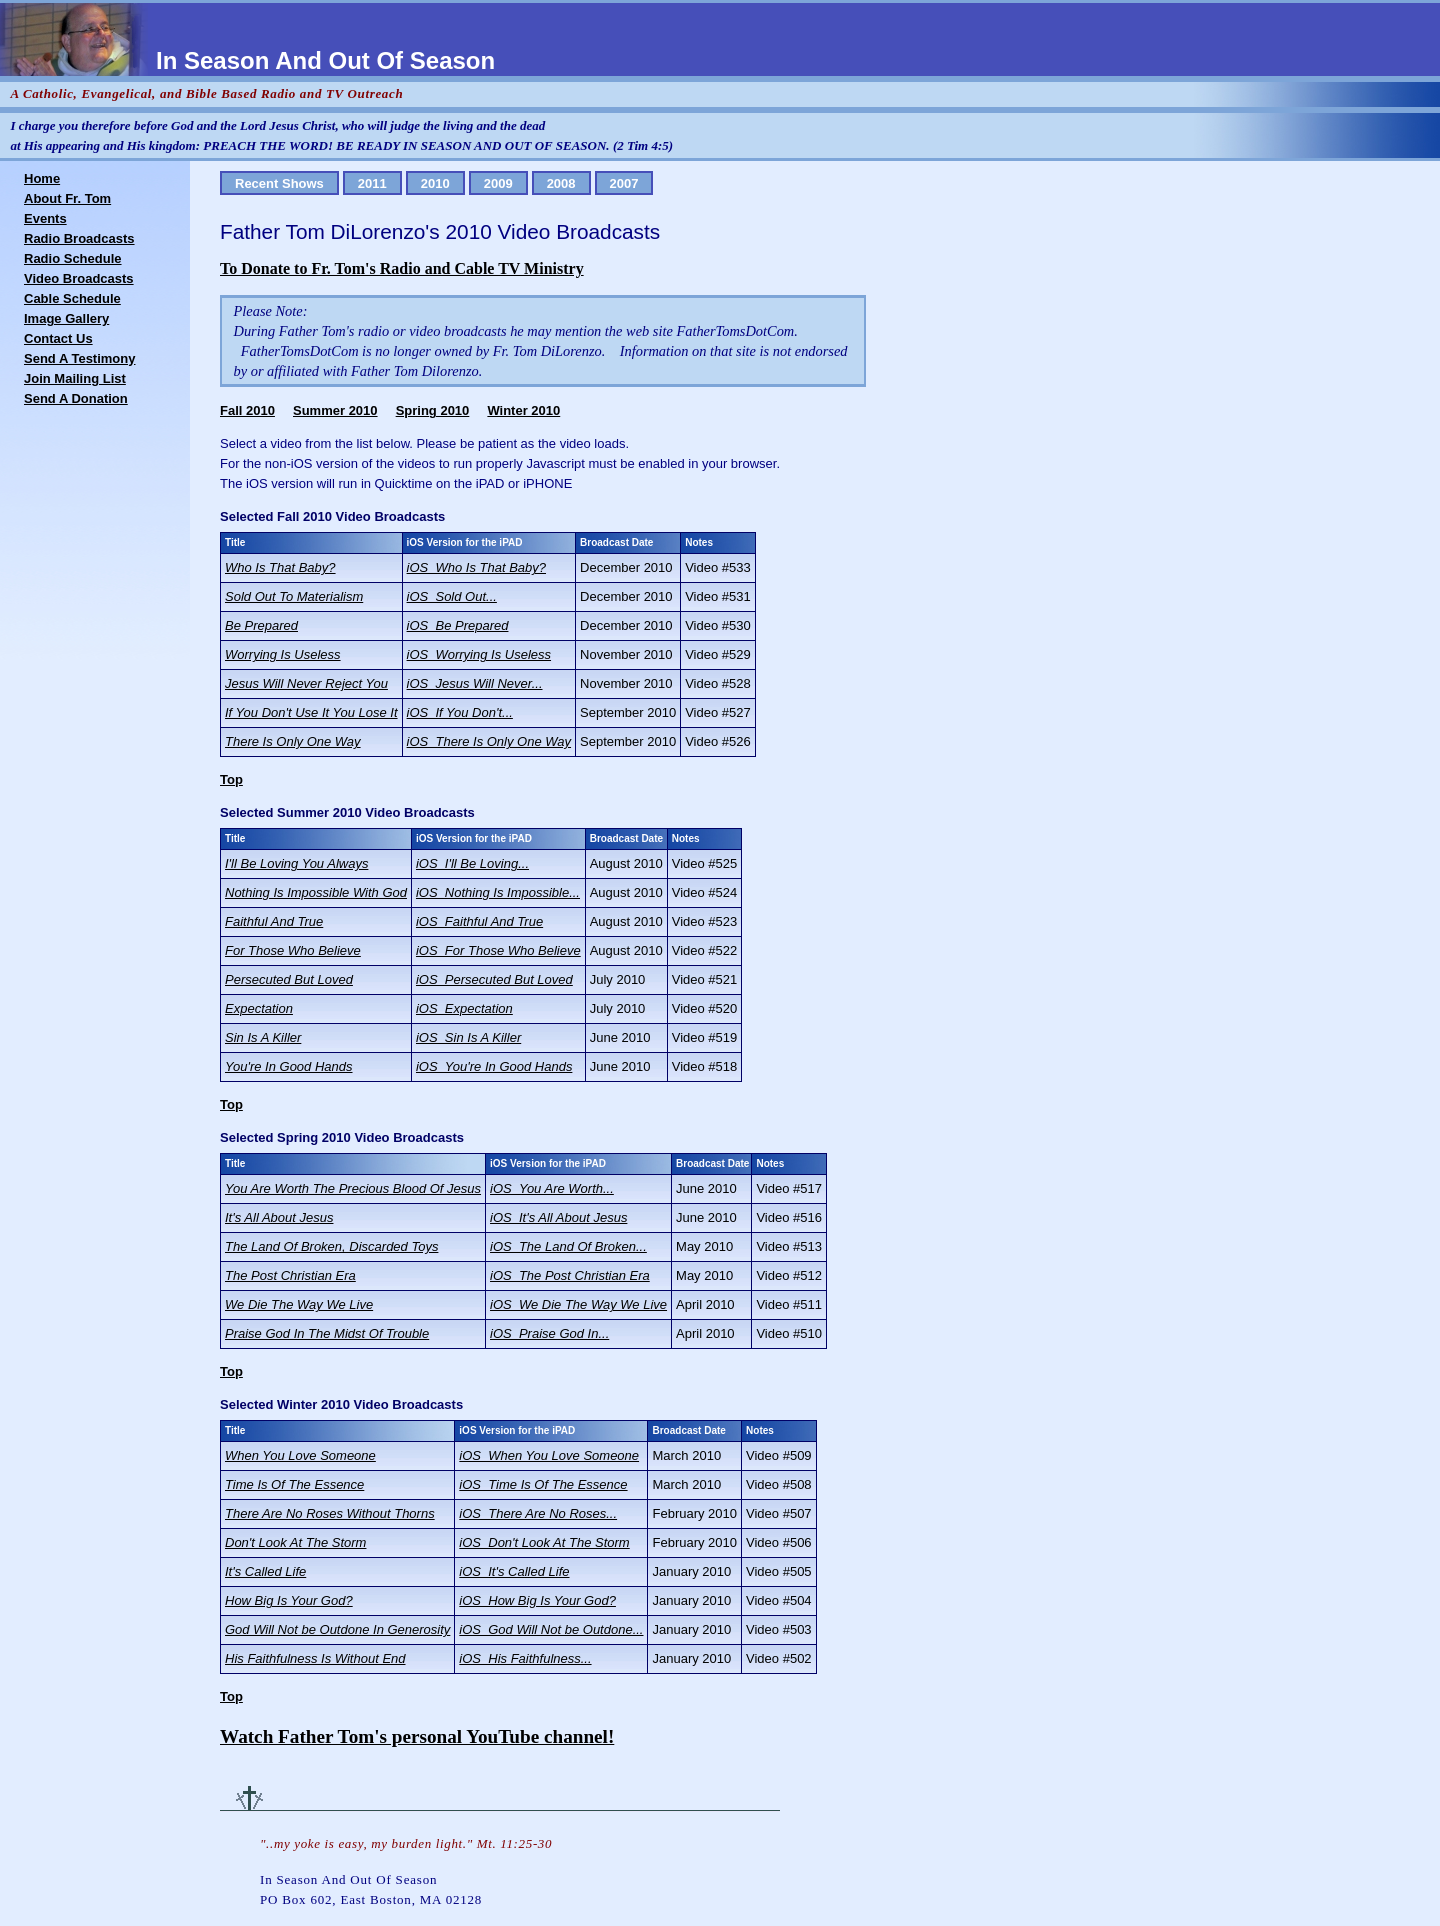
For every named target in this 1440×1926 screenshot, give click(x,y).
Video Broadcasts (79, 278)
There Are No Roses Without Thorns (330, 1513)
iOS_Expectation (464, 1008)
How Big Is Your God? (289, 1600)
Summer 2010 (335, 410)
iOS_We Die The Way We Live (578, 1304)
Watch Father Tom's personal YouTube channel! (417, 1736)
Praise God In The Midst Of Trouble (327, 1333)
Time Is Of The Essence (294, 1484)
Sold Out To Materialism (294, 596)
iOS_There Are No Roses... (538, 1513)
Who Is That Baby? (280, 567)
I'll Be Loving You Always (296, 863)
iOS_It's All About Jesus (558, 1217)
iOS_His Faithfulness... (525, 1658)
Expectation (259, 1008)
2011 (372, 183)
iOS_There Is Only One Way (489, 741)
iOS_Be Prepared (458, 625)
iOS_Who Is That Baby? (476, 567)
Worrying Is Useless (283, 654)
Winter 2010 (523, 410)
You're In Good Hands (289, 1066)
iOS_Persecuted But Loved (494, 979)
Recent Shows (279, 183)
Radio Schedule (73, 258)
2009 (498, 183)
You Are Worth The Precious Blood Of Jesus (353, 1188)
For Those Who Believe (293, 950)
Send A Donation (76, 398)
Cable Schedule (72, 298)
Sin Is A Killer (263, 1037)
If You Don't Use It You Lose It (311, 712)
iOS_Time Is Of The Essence (543, 1484)
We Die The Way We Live (299, 1304)
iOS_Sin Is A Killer (468, 1037)
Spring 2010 (433, 410)
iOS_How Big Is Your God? (537, 1600)
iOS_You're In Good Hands (494, 1066)
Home (42, 178)
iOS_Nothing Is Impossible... (498, 892)
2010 (435, 183)
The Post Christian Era (290, 1275)
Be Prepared (261, 625)
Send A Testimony (79, 358)
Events (45, 218)
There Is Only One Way (293, 741)
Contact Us (58, 338)
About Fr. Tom (67, 198)
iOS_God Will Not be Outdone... (551, 1629)
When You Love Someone (300, 1455)
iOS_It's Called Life (514, 1571)
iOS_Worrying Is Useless (479, 654)
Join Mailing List (75, 378)
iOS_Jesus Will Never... (475, 683)
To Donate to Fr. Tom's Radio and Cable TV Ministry (402, 268)
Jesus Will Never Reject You (306, 683)
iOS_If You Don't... (460, 712)
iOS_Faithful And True (479, 921)
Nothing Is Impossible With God (316, 892)
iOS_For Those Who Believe (498, 950)
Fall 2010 (247, 410)
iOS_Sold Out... (452, 596)
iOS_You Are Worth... (552, 1188)
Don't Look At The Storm (295, 1542)
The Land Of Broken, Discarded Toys (331, 1246)
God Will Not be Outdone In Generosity (337, 1629)
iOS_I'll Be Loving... (472, 863)
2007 (624, 183)
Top (231, 779)
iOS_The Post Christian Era (570, 1275)
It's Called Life (265, 1571)
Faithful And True (274, 921)
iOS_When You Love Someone (549, 1455)
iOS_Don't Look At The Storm (544, 1542)
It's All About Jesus (279, 1217)
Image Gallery (66, 318)
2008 (561, 183)
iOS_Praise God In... (549, 1333)
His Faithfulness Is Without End (315, 1658)
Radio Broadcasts (79, 238)
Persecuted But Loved (289, 979)
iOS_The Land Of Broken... (568, 1246)
